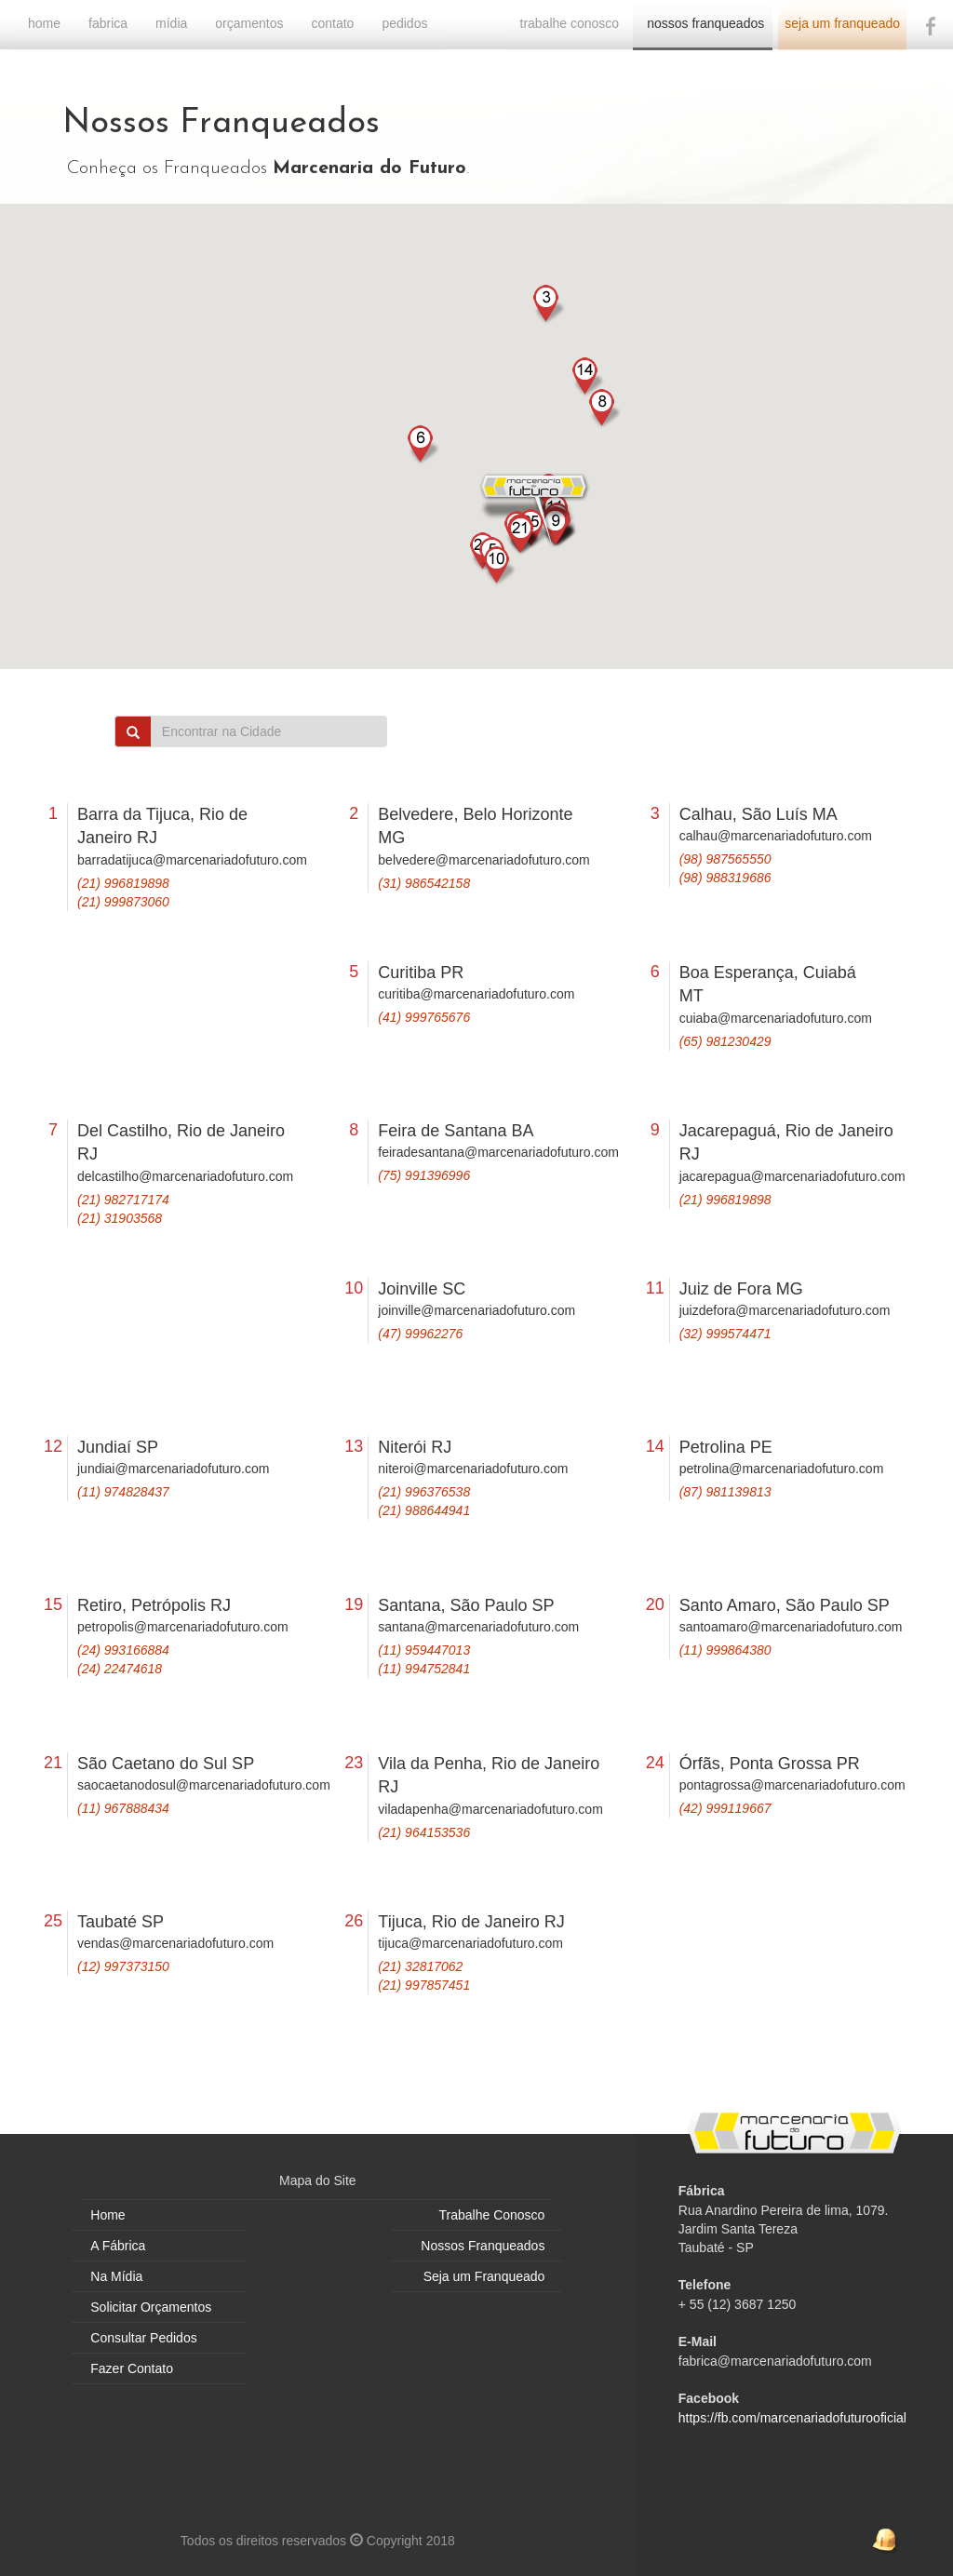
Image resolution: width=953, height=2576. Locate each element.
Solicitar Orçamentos (150, 2307)
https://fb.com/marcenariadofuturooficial (792, 2417)
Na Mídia (116, 2276)
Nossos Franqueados (482, 2245)
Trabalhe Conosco (492, 2214)
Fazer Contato (131, 2368)
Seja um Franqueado (484, 2276)
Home (107, 2214)
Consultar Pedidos (143, 2337)
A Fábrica (117, 2245)
